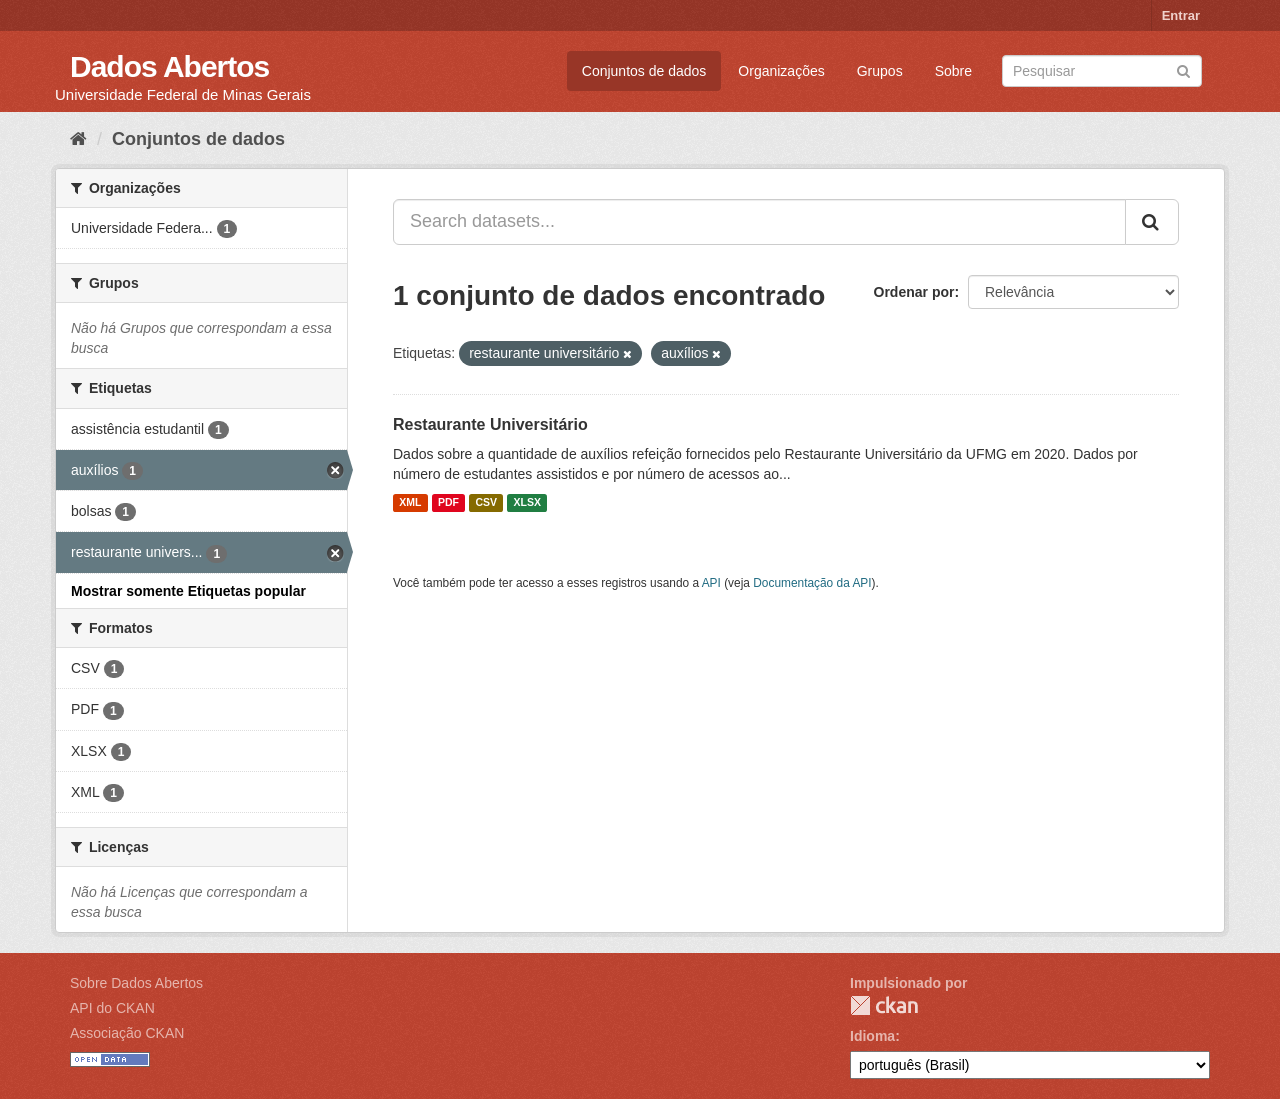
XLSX (527, 503)
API (711, 583)
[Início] (78, 139)
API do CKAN (112, 1008)
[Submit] (1183, 69)
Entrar (1181, 15)
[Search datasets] (1102, 71)
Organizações (781, 71)
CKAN (884, 1005)
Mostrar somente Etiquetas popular (188, 591)
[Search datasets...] (759, 222)
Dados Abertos (169, 66)
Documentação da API (812, 583)
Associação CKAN (127, 1033)
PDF (448, 503)
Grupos (880, 71)
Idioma (872, 1036)
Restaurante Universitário (490, 424)
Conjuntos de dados (644, 71)
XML (410, 503)
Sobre (953, 71)
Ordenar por (914, 292)
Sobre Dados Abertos (136, 983)
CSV (486, 503)
